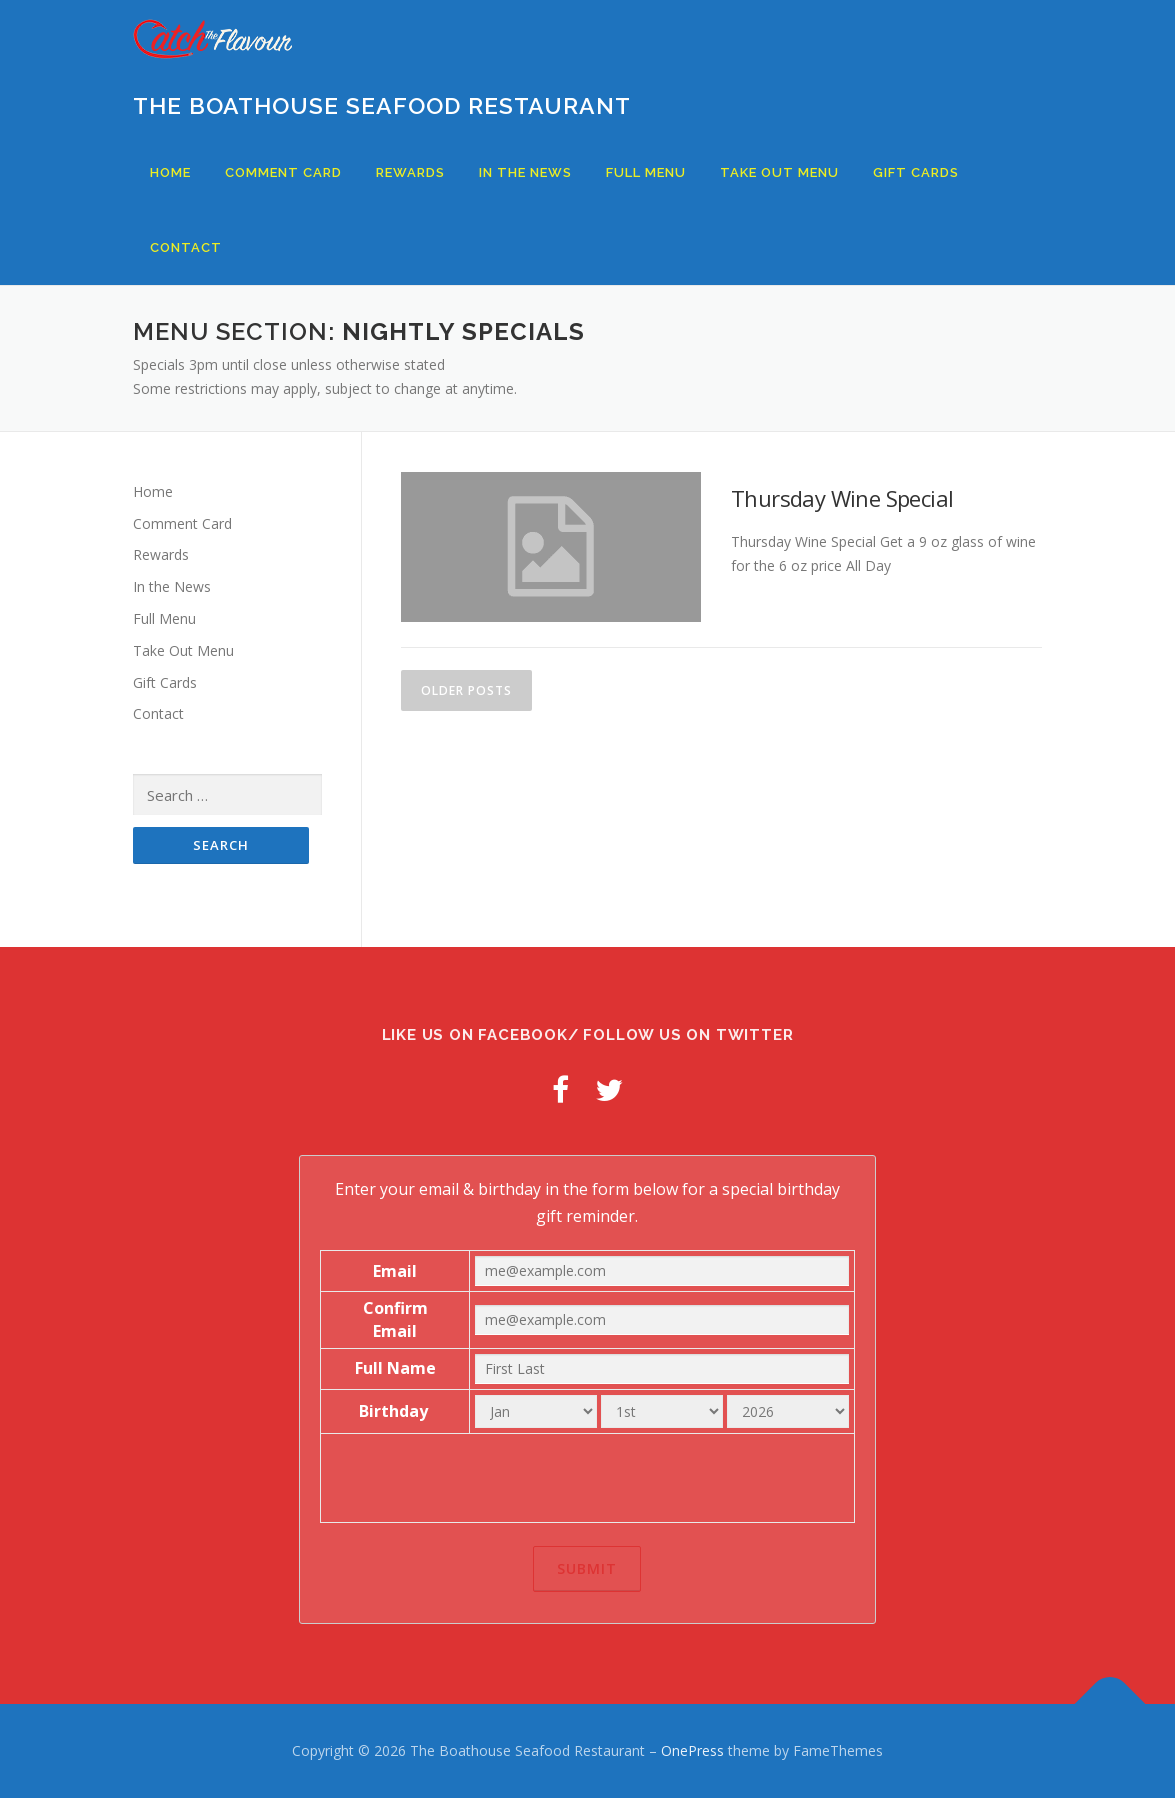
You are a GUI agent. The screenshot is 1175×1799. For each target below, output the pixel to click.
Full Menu (646, 172)
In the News (525, 172)
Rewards (410, 172)
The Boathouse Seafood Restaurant (382, 105)
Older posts (466, 690)
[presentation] (587, 1479)
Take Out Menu (779, 172)
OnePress (692, 1751)
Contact (186, 247)
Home (170, 172)
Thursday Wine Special (842, 498)
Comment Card (283, 172)
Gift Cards (916, 172)
